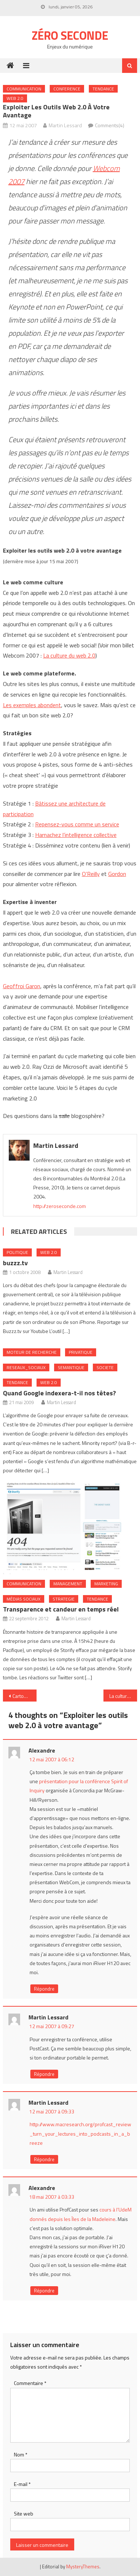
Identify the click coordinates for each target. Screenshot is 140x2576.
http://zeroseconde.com (59, 1206)
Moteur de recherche (32, 1352)
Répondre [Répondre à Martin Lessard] (44, 2074)
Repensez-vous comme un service (77, 824)
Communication (24, 88)
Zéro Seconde (70, 35)
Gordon (117, 873)
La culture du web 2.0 (69, 655)
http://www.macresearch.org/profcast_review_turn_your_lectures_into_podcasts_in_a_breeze (80, 2133)
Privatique (80, 1352)
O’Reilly (91, 873)
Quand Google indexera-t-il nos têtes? (59, 1393)
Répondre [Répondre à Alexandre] (44, 1988)
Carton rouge (24, 1696)
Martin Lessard (65, 125)
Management (67, 1583)
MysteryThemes (82, 2566)
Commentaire (30, 2383)
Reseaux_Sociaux (26, 1367)
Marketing (106, 1583)
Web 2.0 (15, 98)
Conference (66, 88)
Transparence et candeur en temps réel (61, 1609)
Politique (17, 1252)
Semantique (71, 1367)
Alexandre (42, 1750)
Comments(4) (109, 125)
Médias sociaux (24, 1598)
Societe (105, 1367)
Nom (20, 2454)
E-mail (22, 2484)
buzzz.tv (15, 1263)
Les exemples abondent (32, 705)
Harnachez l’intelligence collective (76, 834)
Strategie (64, 1598)
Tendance (103, 88)
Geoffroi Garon (21, 986)
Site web (23, 2513)
